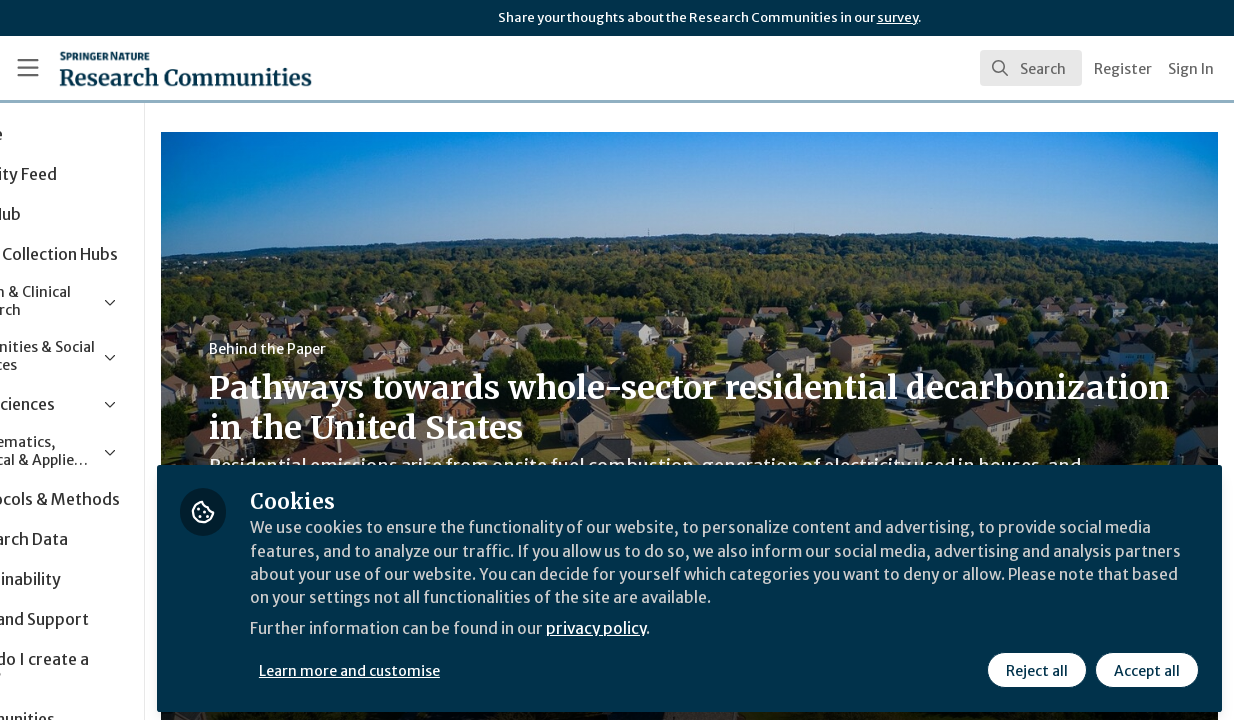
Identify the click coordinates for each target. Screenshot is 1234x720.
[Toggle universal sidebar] (28, 68)
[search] (1031, 68)
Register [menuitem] (1123, 69)
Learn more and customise (461, 667)
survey (897, 17)
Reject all (1036, 667)
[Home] (155, 68)
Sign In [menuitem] (1191, 69)
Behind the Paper (378, 349)
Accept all (1146, 667)
